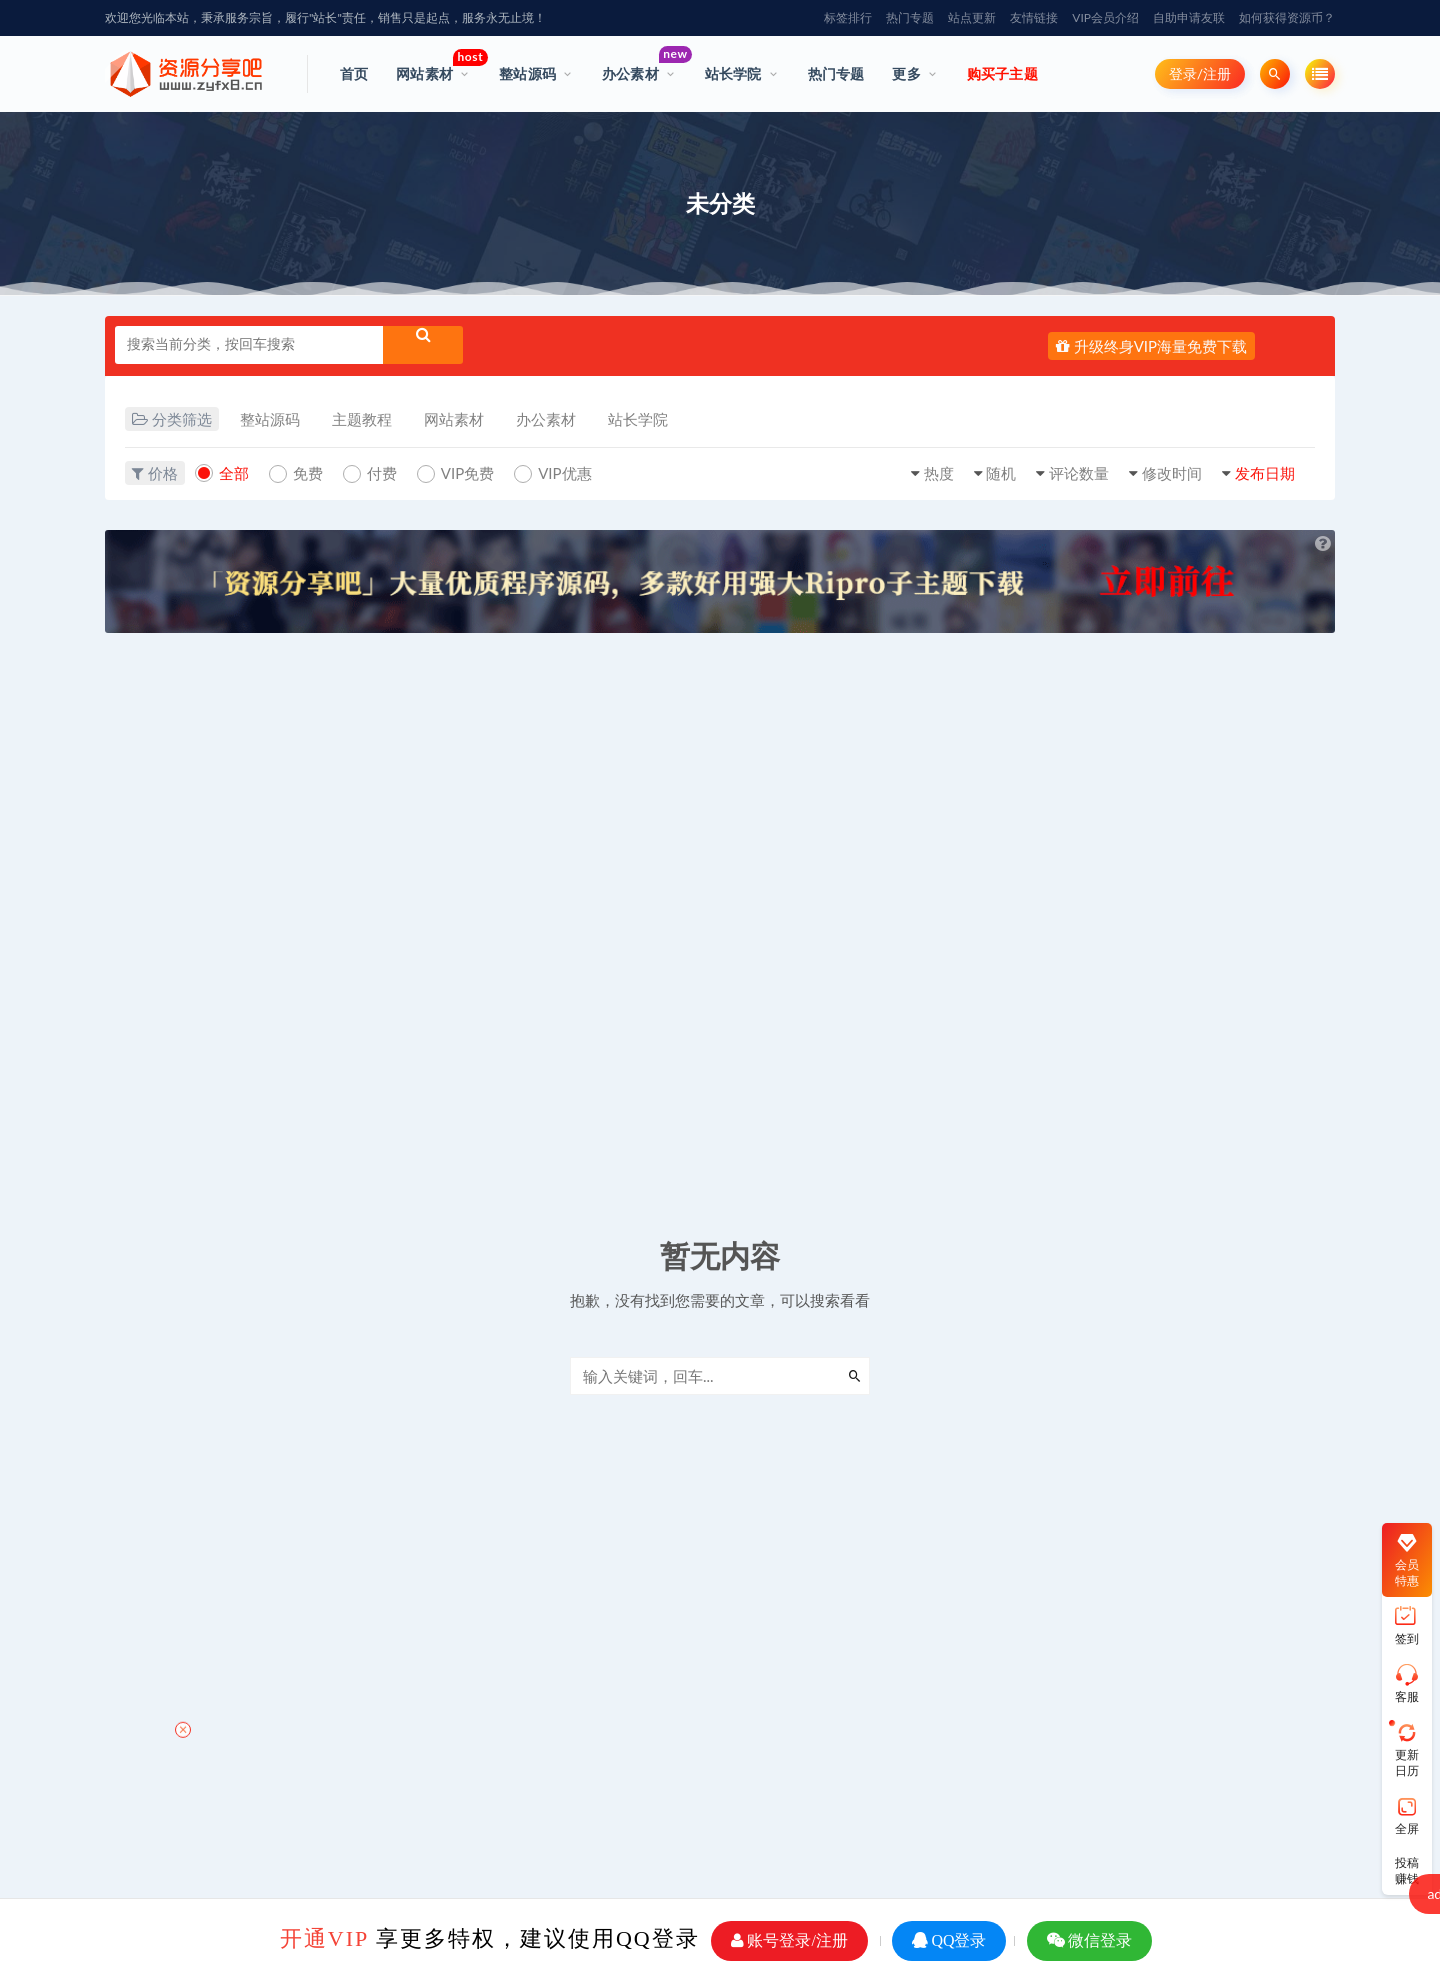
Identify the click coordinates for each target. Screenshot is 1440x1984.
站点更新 (972, 17)
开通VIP (324, 1938)
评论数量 (1079, 473)
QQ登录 (949, 1940)
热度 (939, 473)
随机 (1001, 473)
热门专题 (910, 17)
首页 (354, 73)
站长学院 (733, 73)
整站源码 (527, 73)
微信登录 (1089, 1940)
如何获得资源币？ (1287, 17)
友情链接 (1034, 17)
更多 (906, 73)
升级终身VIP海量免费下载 (1151, 346)
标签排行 (848, 17)
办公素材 (639, 64)
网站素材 (433, 65)
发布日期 (1265, 473)
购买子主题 (1002, 73)
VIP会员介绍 (1105, 17)
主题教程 (362, 419)
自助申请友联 (1189, 17)
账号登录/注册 (789, 1940)
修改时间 (1172, 473)
